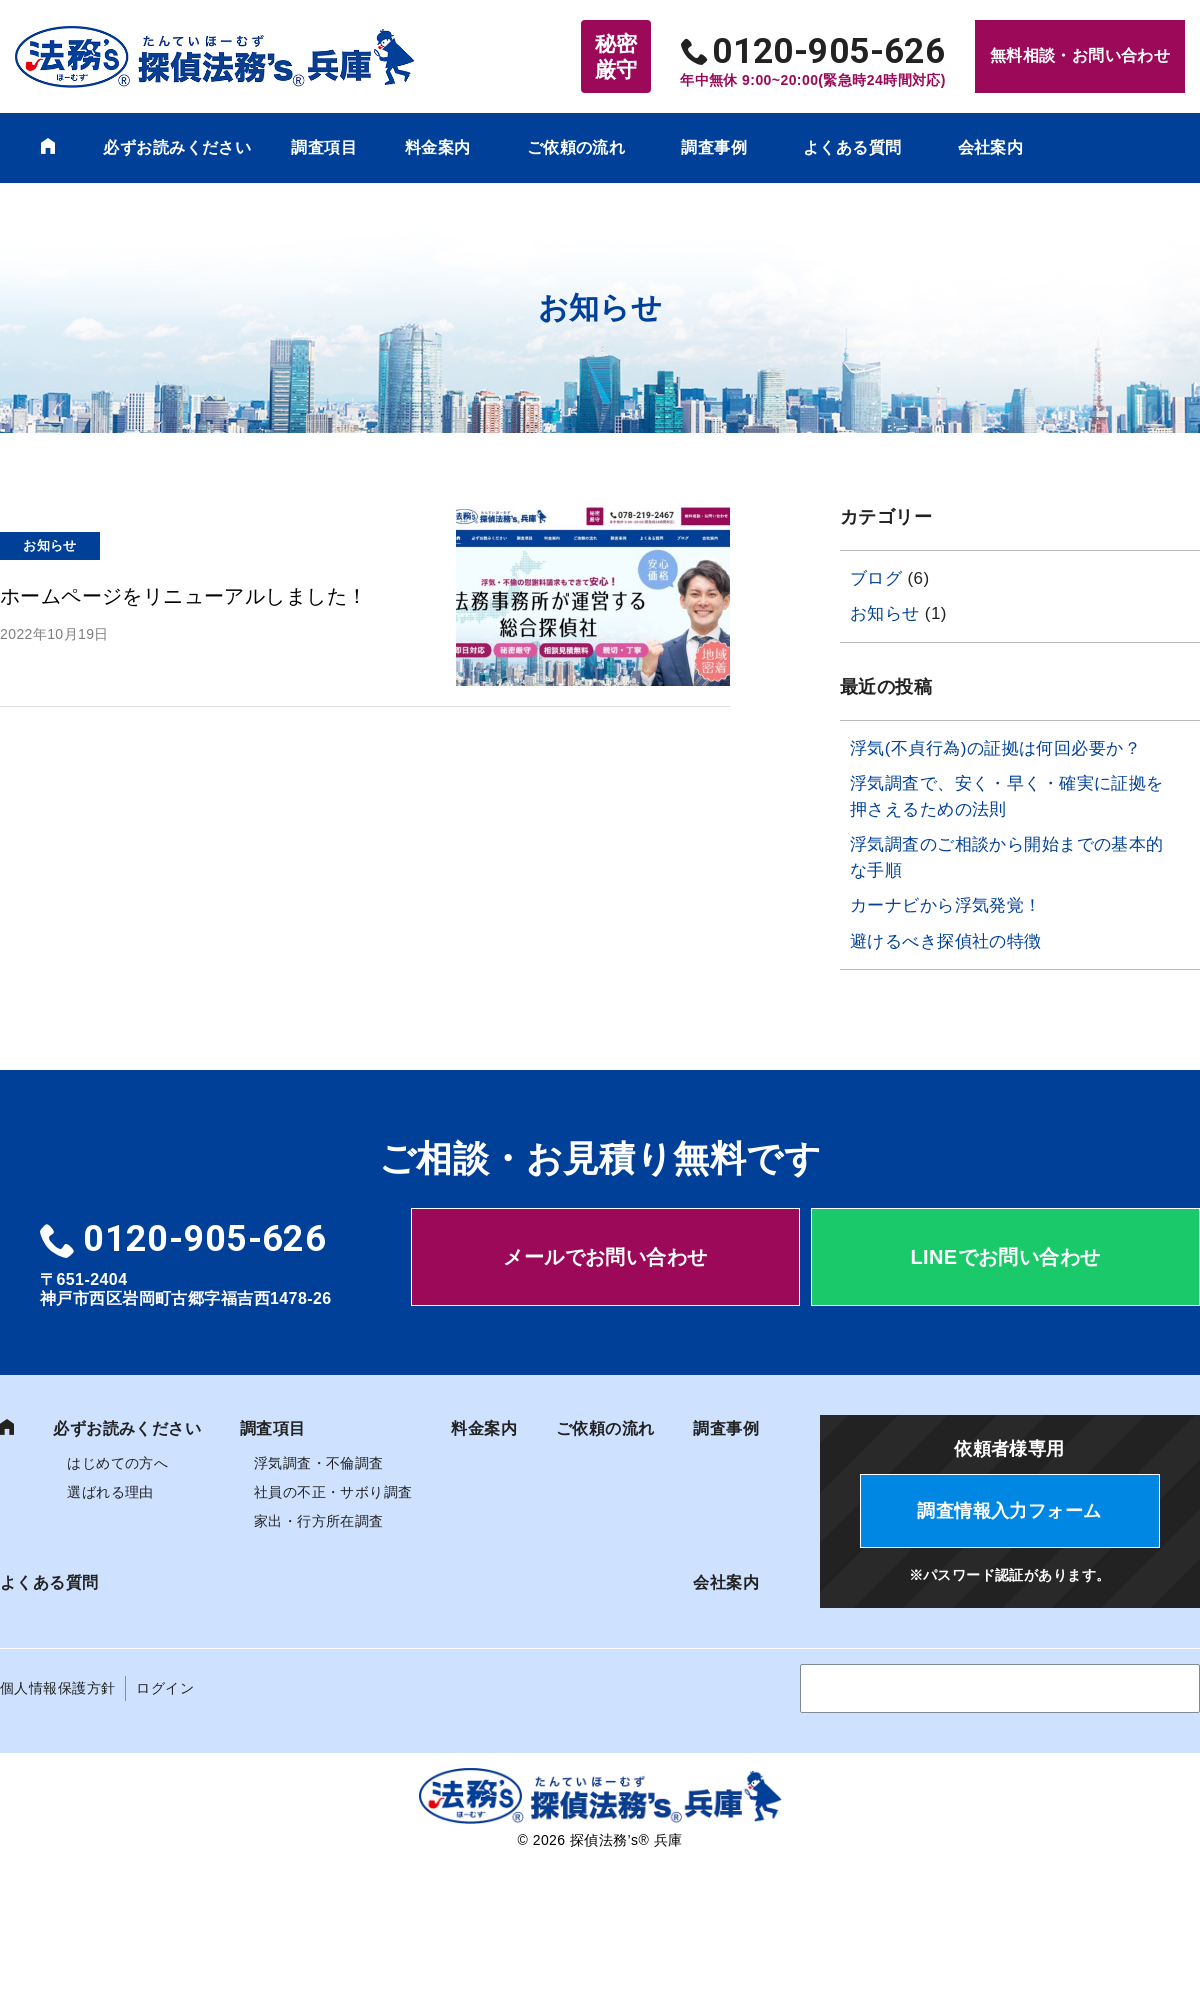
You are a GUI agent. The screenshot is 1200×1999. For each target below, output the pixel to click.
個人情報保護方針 (57, 1679)
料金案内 (438, 147)
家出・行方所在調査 (319, 1512)
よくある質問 (852, 147)
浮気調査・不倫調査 (319, 1454)
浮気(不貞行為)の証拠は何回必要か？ (995, 748)
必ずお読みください (177, 147)
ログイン (165, 1679)
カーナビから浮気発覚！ (946, 905)
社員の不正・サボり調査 (333, 1483)
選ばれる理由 (110, 1483)
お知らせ (885, 613)
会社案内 (991, 147)
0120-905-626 (828, 51)
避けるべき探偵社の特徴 (946, 941)
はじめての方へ (117, 1454)
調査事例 (714, 147)
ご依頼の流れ (576, 147)
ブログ (876, 578)
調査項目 (324, 147)
